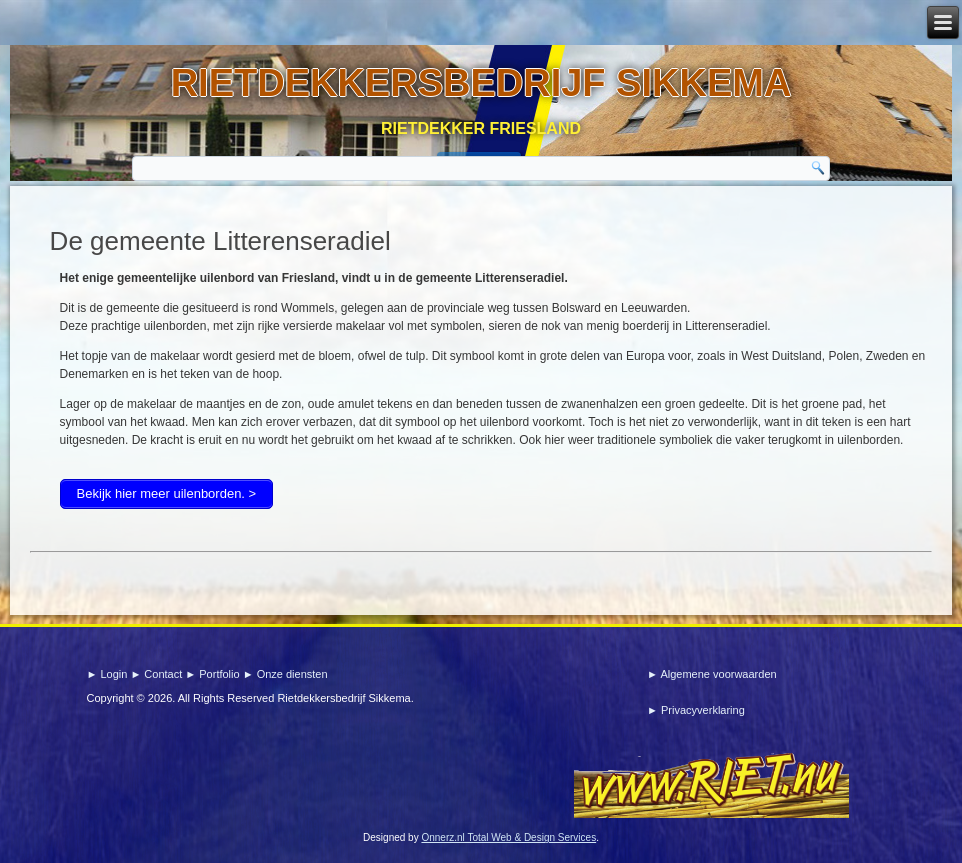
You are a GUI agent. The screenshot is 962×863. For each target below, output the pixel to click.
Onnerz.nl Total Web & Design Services (508, 837)
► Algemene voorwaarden (712, 674)
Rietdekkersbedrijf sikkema (481, 83)
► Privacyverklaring (696, 710)
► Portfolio (213, 674)
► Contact (157, 674)
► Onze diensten (285, 674)
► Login (108, 674)
